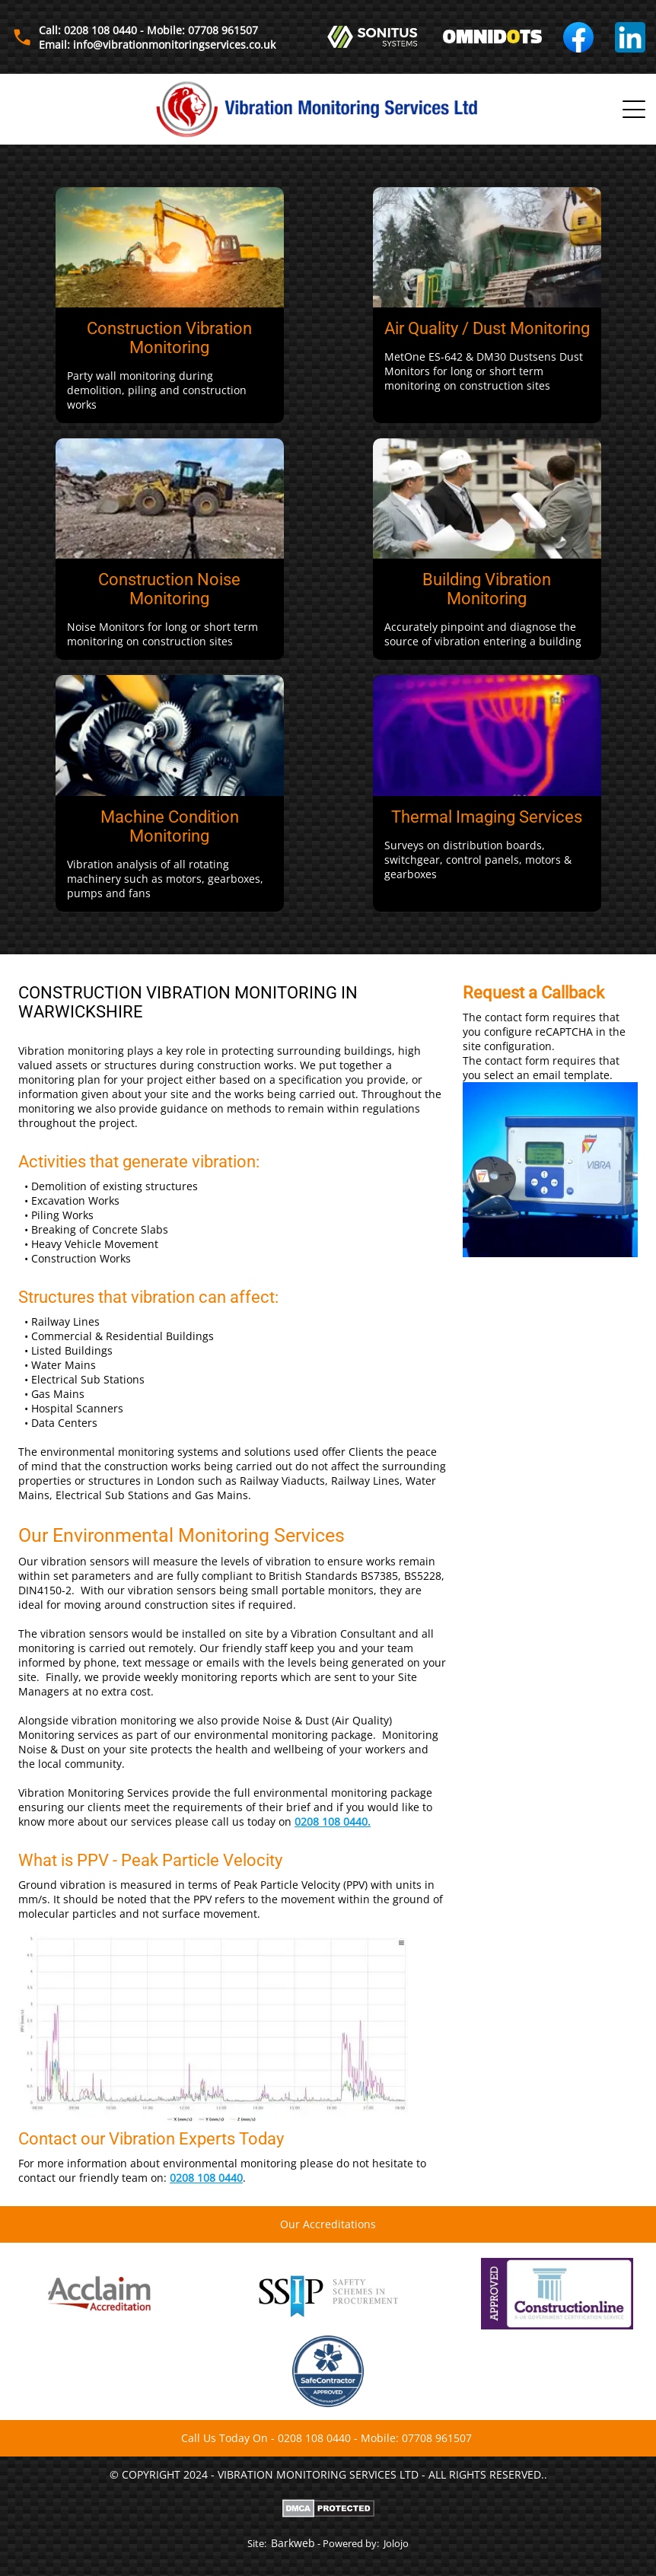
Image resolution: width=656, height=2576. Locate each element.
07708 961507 (437, 2438)
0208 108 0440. (333, 1821)
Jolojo (396, 2543)
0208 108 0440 (206, 2177)
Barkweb (293, 2543)
